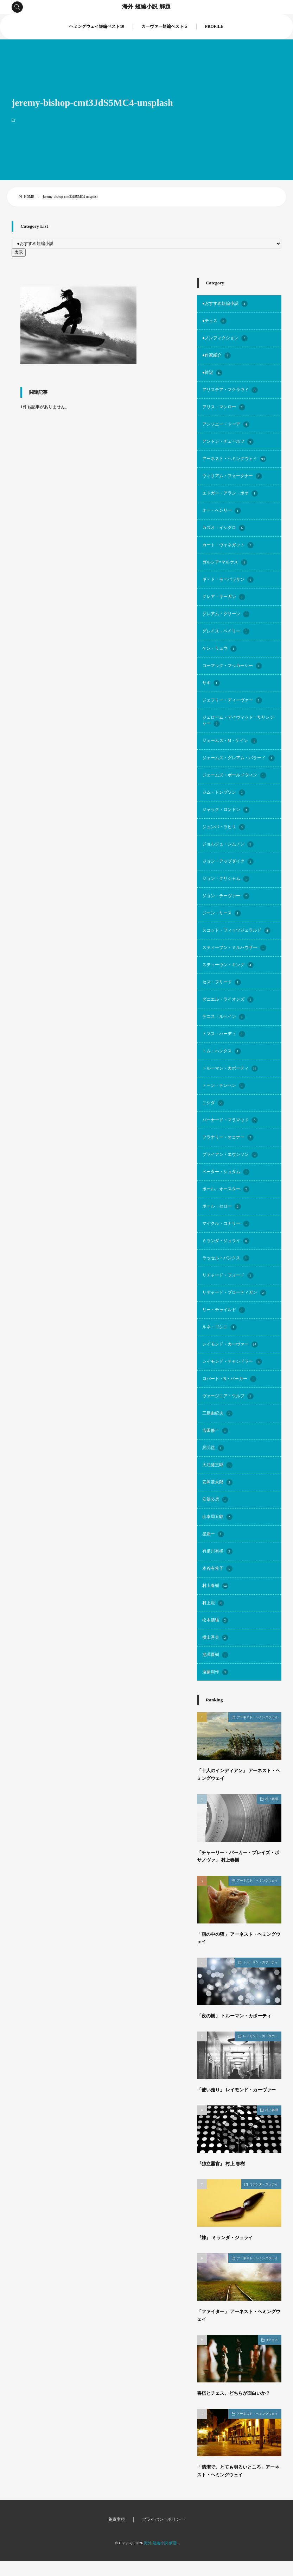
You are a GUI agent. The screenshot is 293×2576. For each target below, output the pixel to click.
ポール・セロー (220, 1206)
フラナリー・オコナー (226, 1137)
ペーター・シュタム (224, 1172)
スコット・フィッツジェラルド (234, 930)
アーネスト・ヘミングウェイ (232, 459)
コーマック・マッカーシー (230, 666)
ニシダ (212, 1103)
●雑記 (211, 373)
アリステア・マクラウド (228, 390)
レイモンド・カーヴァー (228, 1344)
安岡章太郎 (216, 1482)
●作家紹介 (215, 355)
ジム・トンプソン (222, 792)
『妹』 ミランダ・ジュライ (229, 2252)
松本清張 (214, 1620)
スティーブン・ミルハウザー (232, 947)
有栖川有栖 (216, 1551)
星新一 (212, 1534)
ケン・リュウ (218, 648)
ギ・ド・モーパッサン (226, 580)
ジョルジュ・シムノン (226, 844)
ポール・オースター (224, 1189)
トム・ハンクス (220, 1051)
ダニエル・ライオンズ (226, 999)
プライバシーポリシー (163, 2534)
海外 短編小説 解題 (146, 7)
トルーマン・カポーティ (228, 1068)
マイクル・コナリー (224, 1223)
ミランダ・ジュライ (224, 1240)
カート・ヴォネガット (226, 545)
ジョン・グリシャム (224, 878)
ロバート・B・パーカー (227, 1378)
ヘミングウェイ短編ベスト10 (96, 26)
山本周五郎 (216, 1516)
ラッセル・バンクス (224, 1258)
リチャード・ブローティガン (232, 1292)
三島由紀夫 (216, 1413)
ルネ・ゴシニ (218, 1327)
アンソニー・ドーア (224, 424)
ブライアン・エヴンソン (228, 1154)
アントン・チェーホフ (226, 442)
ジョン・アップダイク (226, 861)
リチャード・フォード (226, 1275)
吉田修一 (214, 1430)
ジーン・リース (220, 913)
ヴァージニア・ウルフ (226, 1396)
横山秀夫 (214, 1637)
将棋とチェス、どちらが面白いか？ (239, 2408)
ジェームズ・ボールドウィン (232, 775)
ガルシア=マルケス (223, 562)
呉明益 (212, 1447)
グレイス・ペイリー (224, 631)
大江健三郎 (216, 1465)
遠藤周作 (214, 1672)
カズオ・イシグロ (222, 528)
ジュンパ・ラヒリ (222, 827)
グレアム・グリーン (224, 614)
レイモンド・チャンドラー (230, 1361)
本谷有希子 (216, 1568)
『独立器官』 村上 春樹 (224, 2178)
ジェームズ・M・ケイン (227, 740)
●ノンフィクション (223, 338)
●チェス (213, 321)
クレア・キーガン (222, 597)
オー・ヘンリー (220, 511)
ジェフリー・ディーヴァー (230, 700)
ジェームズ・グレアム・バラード (235, 758)
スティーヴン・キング (226, 965)
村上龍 (212, 1603)
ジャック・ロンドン (224, 809)
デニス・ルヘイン (222, 1016)
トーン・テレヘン (222, 1085)
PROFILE (214, 26)
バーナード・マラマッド (228, 1120)
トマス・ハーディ (222, 1034)
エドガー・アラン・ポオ (228, 493)
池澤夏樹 (214, 1654)
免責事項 (116, 2534)
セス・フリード (220, 982)
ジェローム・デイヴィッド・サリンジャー (239, 720)
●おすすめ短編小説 (223, 304)
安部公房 (214, 1499)
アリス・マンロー (222, 407)
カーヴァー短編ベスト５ (164, 26)
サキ (210, 683)
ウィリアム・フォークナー (230, 476)
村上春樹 (214, 1585)
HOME (29, 197)
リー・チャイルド (222, 1309)
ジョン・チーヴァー (224, 896)
